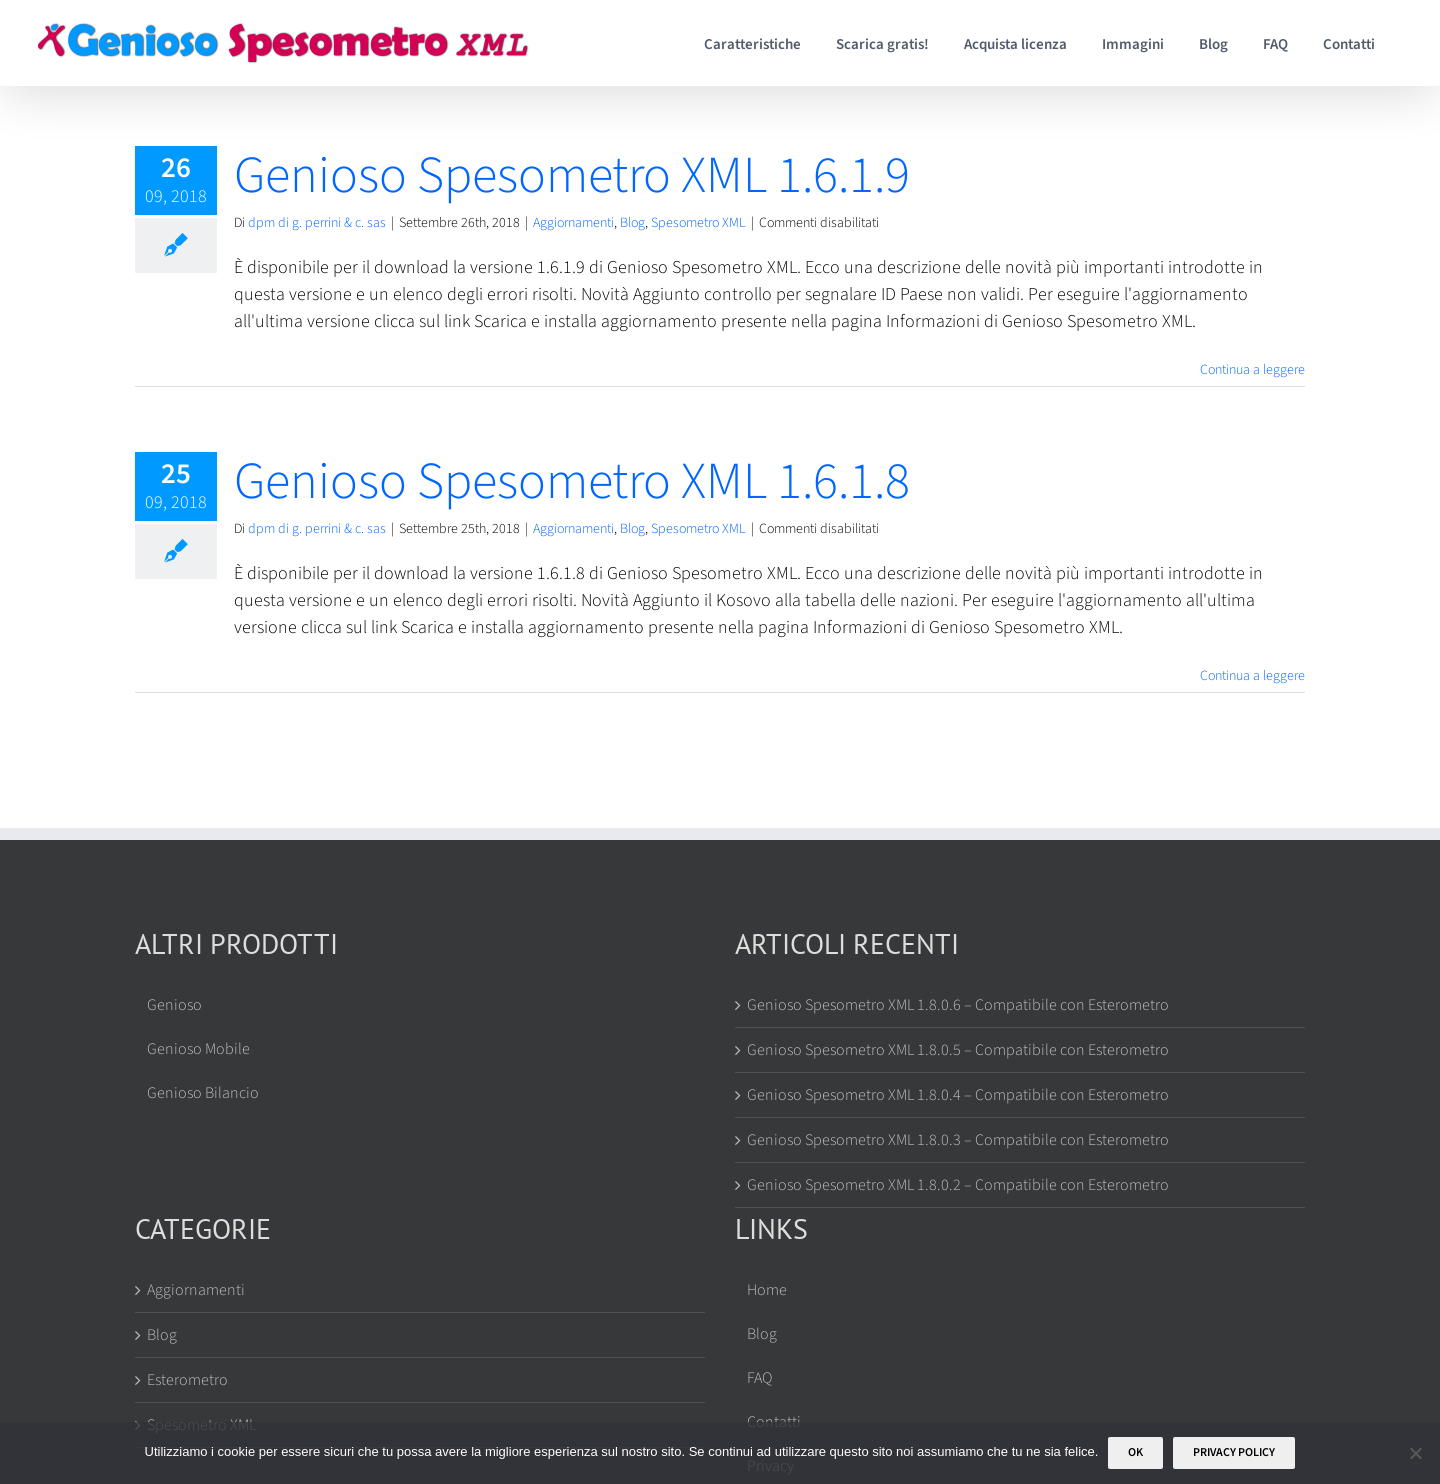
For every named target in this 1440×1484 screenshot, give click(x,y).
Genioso (174, 1005)
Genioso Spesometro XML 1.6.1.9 (572, 176)
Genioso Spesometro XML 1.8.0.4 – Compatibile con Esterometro (958, 1095)
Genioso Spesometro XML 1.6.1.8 (572, 482)
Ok (1135, 1452)
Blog (632, 223)
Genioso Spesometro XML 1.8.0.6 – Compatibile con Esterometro (958, 1005)
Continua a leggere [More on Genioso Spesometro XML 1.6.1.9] (1252, 370)
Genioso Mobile (198, 1049)
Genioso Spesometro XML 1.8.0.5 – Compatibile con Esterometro (958, 1050)
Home (767, 1290)
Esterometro (187, 1380)
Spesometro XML (698, 223)
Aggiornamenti (573, 223)
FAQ (759, 1378)
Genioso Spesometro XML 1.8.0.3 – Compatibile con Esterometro (958, 1140)
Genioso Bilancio (203, 1093)
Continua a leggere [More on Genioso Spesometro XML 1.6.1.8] (1252, 676)
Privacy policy (1234, 1452)
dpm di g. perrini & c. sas (317, 223)
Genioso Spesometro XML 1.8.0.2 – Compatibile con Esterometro (958, 1185)
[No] (1415, 1453)
